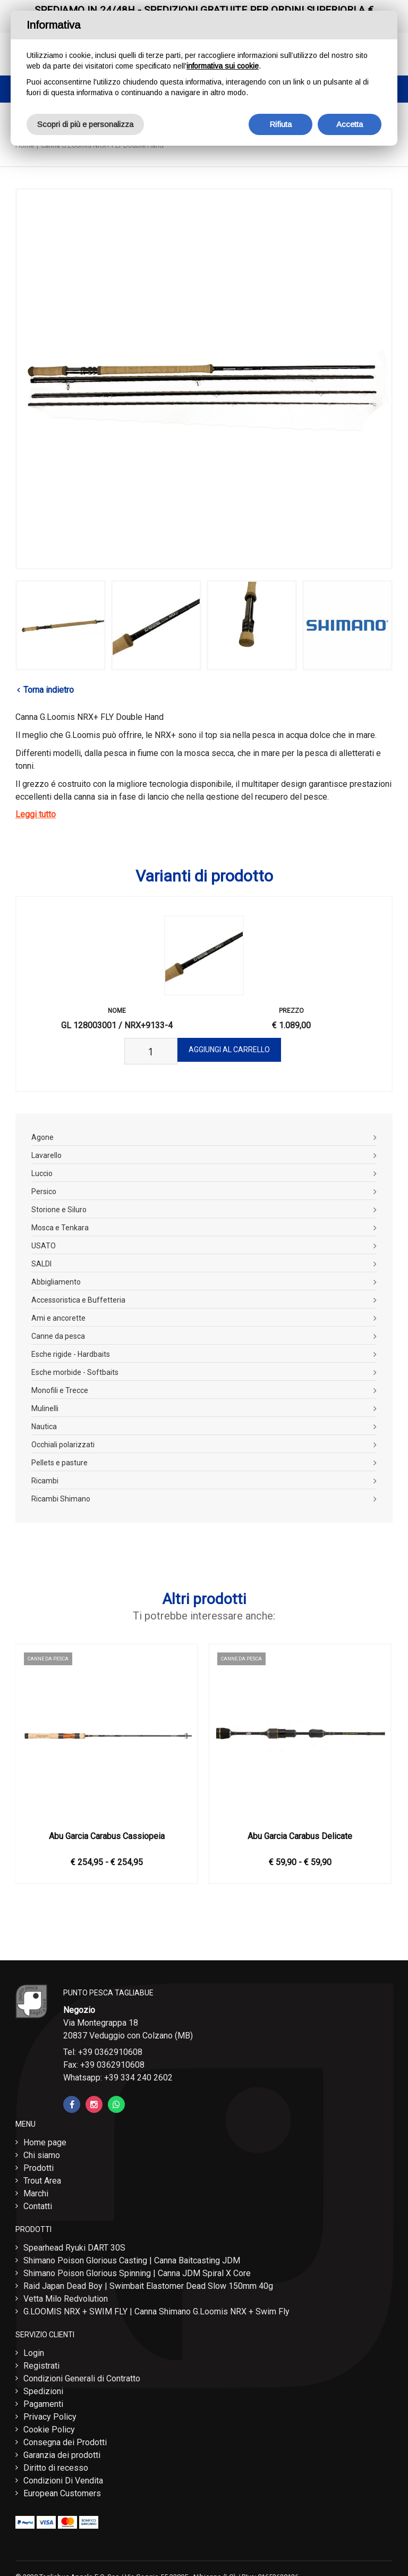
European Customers (62, 2493)
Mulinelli (44, 1408)
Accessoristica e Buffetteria (78, 1300)
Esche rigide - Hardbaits (70, 1354)
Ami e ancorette (58, 1318)
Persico (43, 1191)
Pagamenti (43, 2404)
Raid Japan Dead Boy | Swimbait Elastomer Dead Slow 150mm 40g (148, 2286)
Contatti (37, 2206)
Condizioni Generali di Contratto (81, 2378)
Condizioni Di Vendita (63, 2481)
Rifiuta (280, 124)
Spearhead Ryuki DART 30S (74, 2248)
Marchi (35, 2193)
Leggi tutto (35, 814)
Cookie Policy (49, 2429)
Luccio (42, 1173)
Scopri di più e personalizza (85, 124)
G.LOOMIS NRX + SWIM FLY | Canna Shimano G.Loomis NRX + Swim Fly (156, 2311)
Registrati (41, 2366)
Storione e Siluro (59, 1209)
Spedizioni (43, 2391)
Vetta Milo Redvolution (65, 2299)
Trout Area (42, 2181)
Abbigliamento (56, 1282)
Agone (42, 1137)
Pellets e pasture (59, 1462)
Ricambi (44, 1480)
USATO (43, 1245)
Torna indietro (48, 690)
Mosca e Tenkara (60, 1227)
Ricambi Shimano (60, 1499)
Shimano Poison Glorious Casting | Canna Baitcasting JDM (131, 2260)
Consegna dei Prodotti (65, 2442)
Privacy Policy (49, 2417)
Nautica (44, 1426)
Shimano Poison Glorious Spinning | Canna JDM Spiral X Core (137, 2273)
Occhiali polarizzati (63, 1444)
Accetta (349, 124)
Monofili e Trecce (59, 1390)
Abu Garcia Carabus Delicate (300, 1836)
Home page (44, 2142)
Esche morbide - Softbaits (74, 1372)
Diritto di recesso (55, 2468)
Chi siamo (41, 2155)
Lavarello (46, 1155)
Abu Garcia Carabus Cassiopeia (107, 1836)
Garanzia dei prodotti (61, 2455)
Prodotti (38, 2168)
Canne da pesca (58, 1336)
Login (33, 2353)
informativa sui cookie (222, 66)
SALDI (41, 1264)
